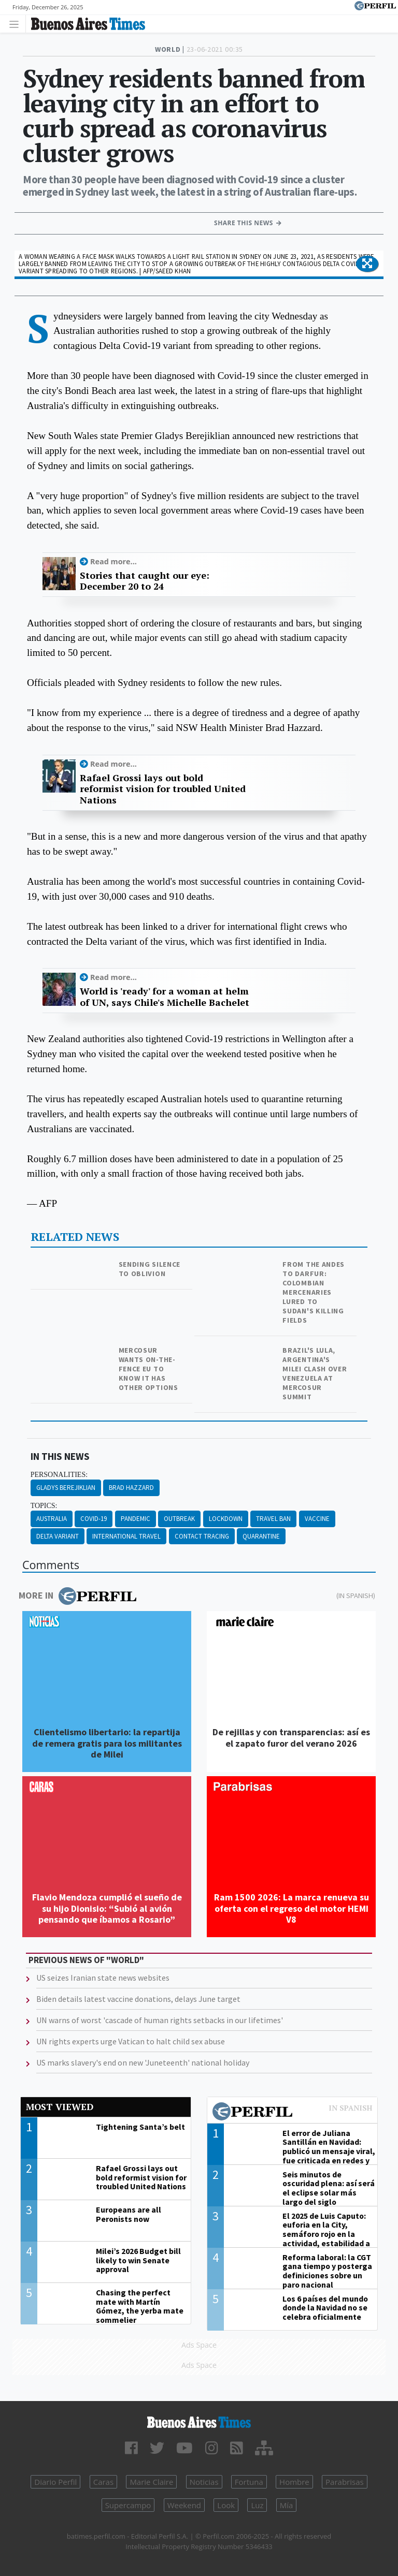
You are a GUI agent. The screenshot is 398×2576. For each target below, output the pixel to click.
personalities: (59, 1475)
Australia (51, 1518)
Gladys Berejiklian (65, 1487)
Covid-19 (93, 1518)
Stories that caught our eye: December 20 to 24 (144, 581)
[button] (367, 264)
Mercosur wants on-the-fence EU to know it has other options (148, 1368)
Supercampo (128, 2505)
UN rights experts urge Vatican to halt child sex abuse (130, 2041)
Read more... (113, 561)
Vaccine (317, 1518)
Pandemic (135, 1518)
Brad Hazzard (131, 1487)
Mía (286, 2505)
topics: (44, 1506)
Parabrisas (344, 2482)
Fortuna (249, 2482)
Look (226, 2505)
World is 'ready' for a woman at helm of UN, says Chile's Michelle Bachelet (164, 997)
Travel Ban (273, 1518)
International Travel (126, 1536)
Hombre (294, 2482)
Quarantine (261, 1536)
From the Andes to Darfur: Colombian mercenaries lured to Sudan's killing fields (313, 1292)
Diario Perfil (55, 2482)
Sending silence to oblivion (150, 1269)
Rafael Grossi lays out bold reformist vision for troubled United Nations (163, 789)
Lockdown (226, 1518)
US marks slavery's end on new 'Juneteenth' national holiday (142, 2062)
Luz (257, 2505)
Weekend (184, 2505)
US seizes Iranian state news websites (102, 1977)
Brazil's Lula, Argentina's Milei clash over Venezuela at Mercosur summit (314, 1373)
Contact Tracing (202, 1536)
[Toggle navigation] (16, 23)
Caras (103, 2482)
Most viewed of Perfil (292, 2113)
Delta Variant (57, 1536)
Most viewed (59, 2107)
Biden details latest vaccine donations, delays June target (138, 1999)
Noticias (204, 2482)
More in (77, 1596)
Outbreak (179, 1518)
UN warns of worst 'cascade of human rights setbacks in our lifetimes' (159, 2020)
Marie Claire (151, 2482)
